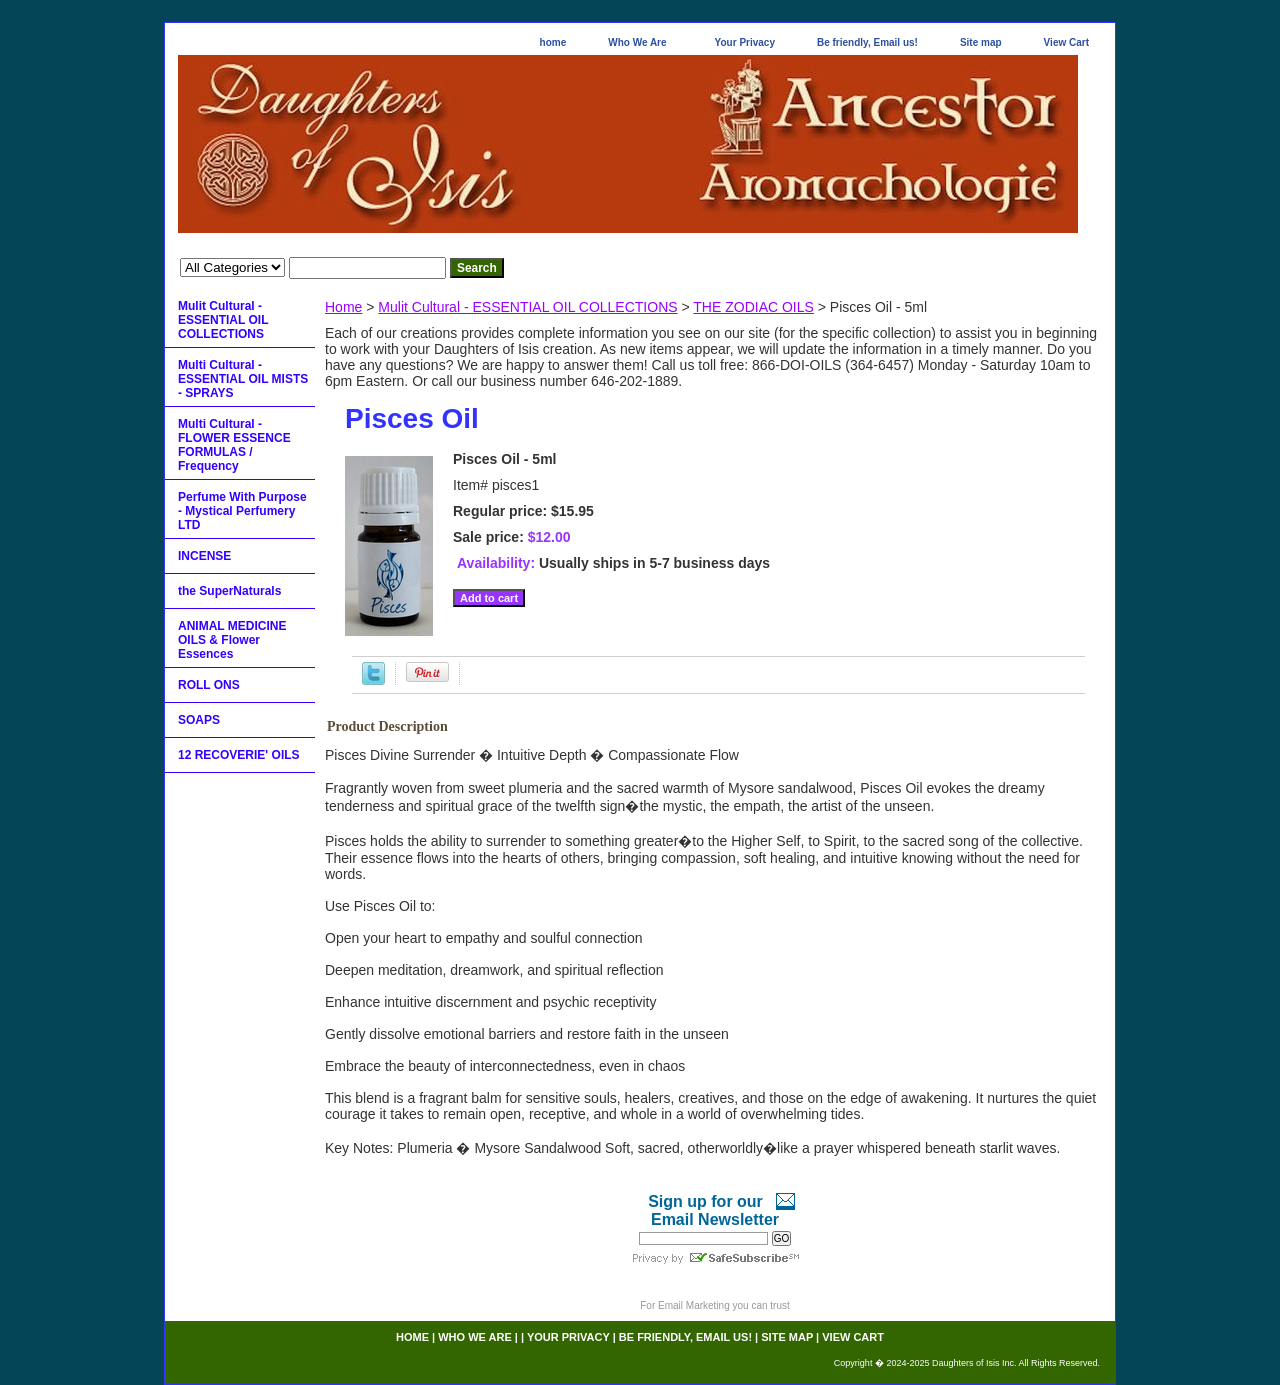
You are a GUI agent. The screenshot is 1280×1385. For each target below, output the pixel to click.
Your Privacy (745, 42)
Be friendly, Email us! (867, 42)
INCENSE (204, 556)
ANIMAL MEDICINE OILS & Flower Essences (232, 640)
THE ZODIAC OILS (753, 307)
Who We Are (637, 42)
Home (343, 307)
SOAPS (199, 720)
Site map (981, 42)
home (553, 42)
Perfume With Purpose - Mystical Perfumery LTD (242, 511)
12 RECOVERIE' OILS (239, 755)
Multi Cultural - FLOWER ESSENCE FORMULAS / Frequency (234, 445)
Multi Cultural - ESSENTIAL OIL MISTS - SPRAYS (243, 379)
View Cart (1066, 42)
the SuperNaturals (229, 591)
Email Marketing (694, 1305)
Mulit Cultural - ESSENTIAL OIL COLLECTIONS (527, 307)
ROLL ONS (209, 685)
